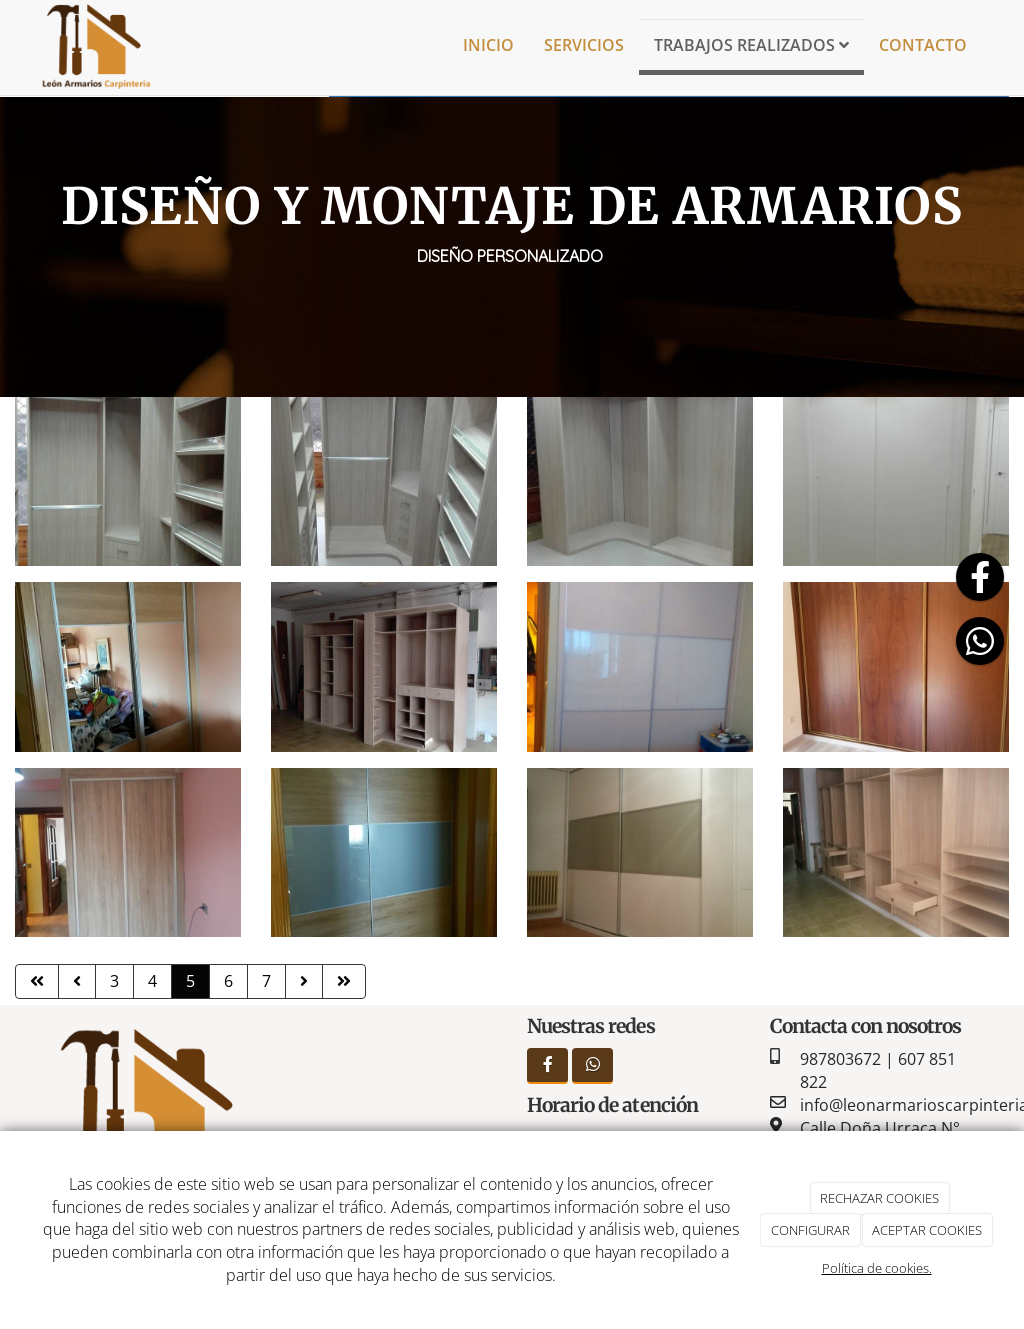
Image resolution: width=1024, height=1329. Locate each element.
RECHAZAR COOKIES (879, 1198)
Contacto (923, 45)
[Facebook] (547, 1065)
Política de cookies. (877, 1268)
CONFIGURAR (810, 1230)
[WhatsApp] (592, 1065)
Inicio (488, 45)
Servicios (584, 45)
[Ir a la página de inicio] (95, 45)
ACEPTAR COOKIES (927, 1230)
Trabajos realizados (751, 45)
